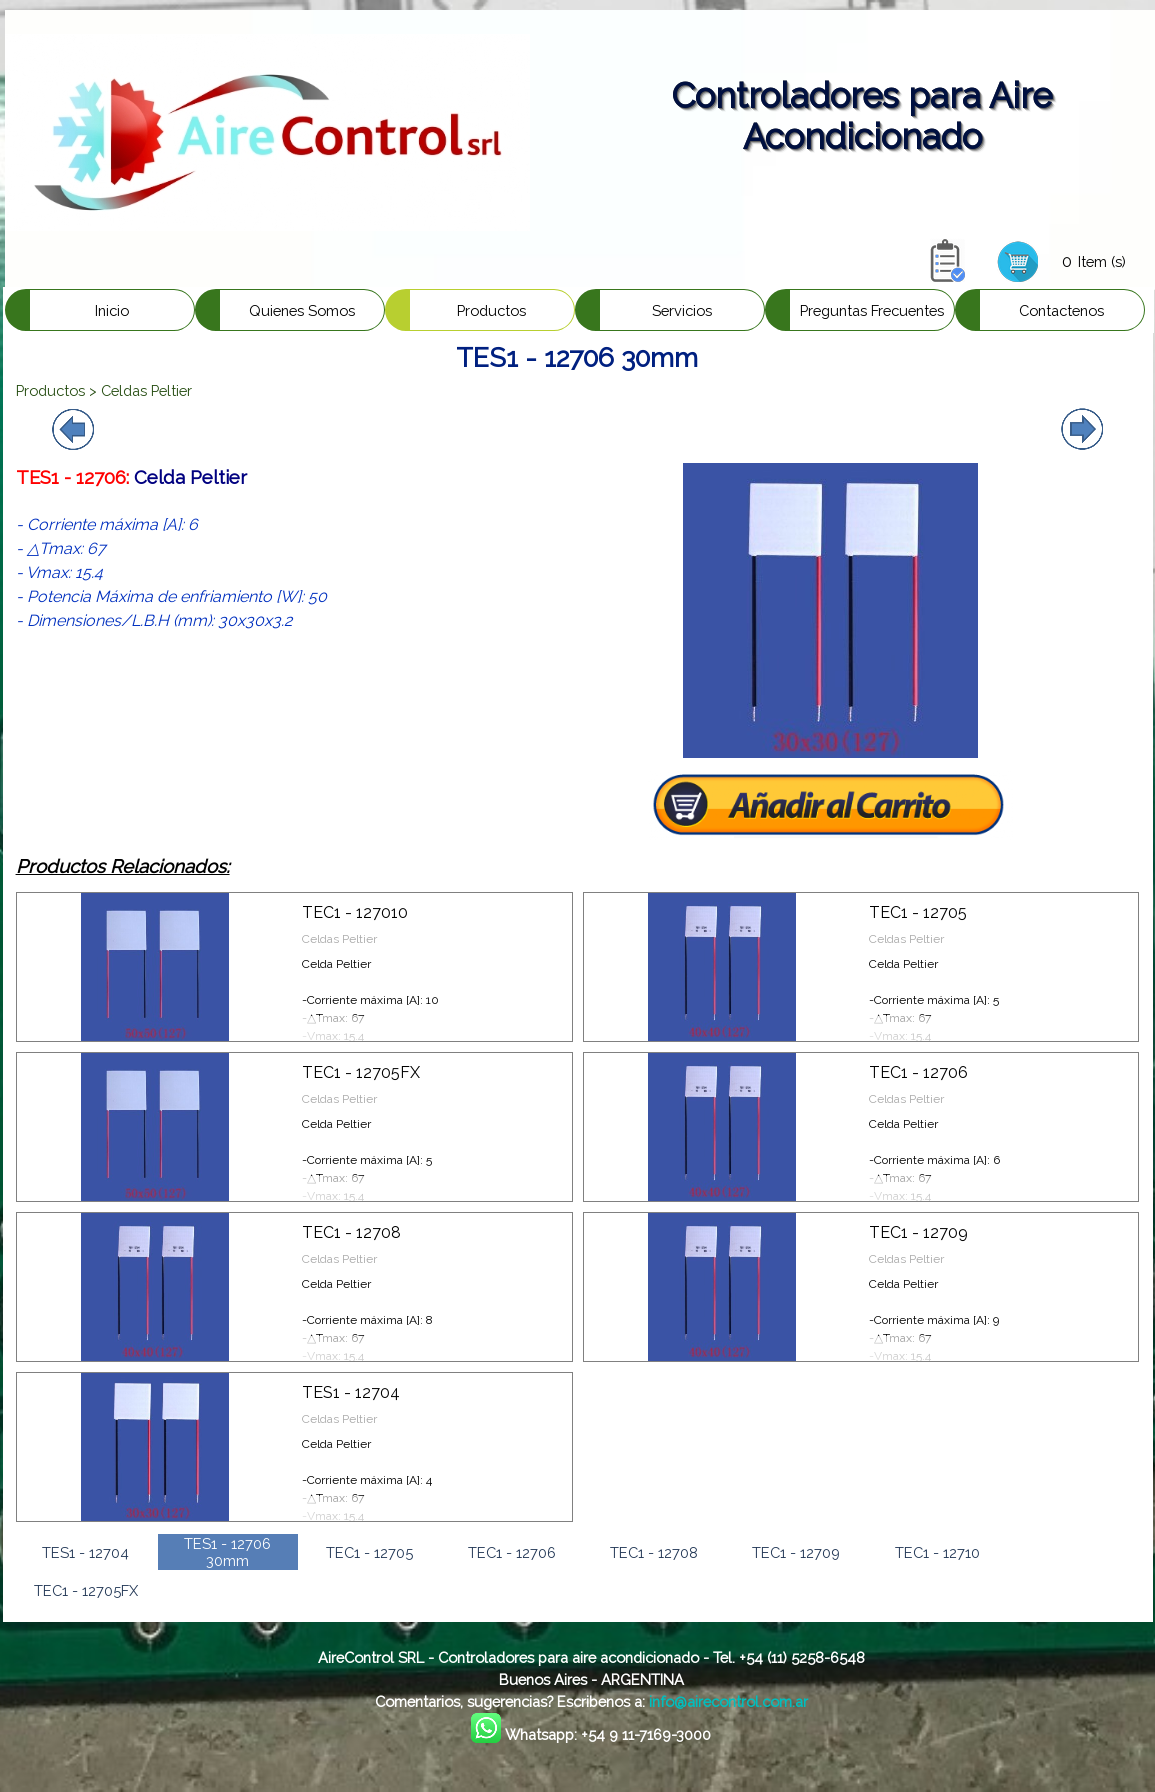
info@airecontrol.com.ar (728, 1701)
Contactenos (1061, 310)
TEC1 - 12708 (351, 1232)
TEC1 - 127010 (355, 912)
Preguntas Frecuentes (872, 310)
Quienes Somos (302, 310)
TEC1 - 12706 (918, 1072)
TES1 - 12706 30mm (227, 1552)
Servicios (682, 310)
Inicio (112, 310)
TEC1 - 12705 (918, 912)
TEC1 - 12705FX (361, 1072)
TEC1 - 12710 (937, 1552)
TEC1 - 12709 (918, 1232)
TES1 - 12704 (351, 1392)
